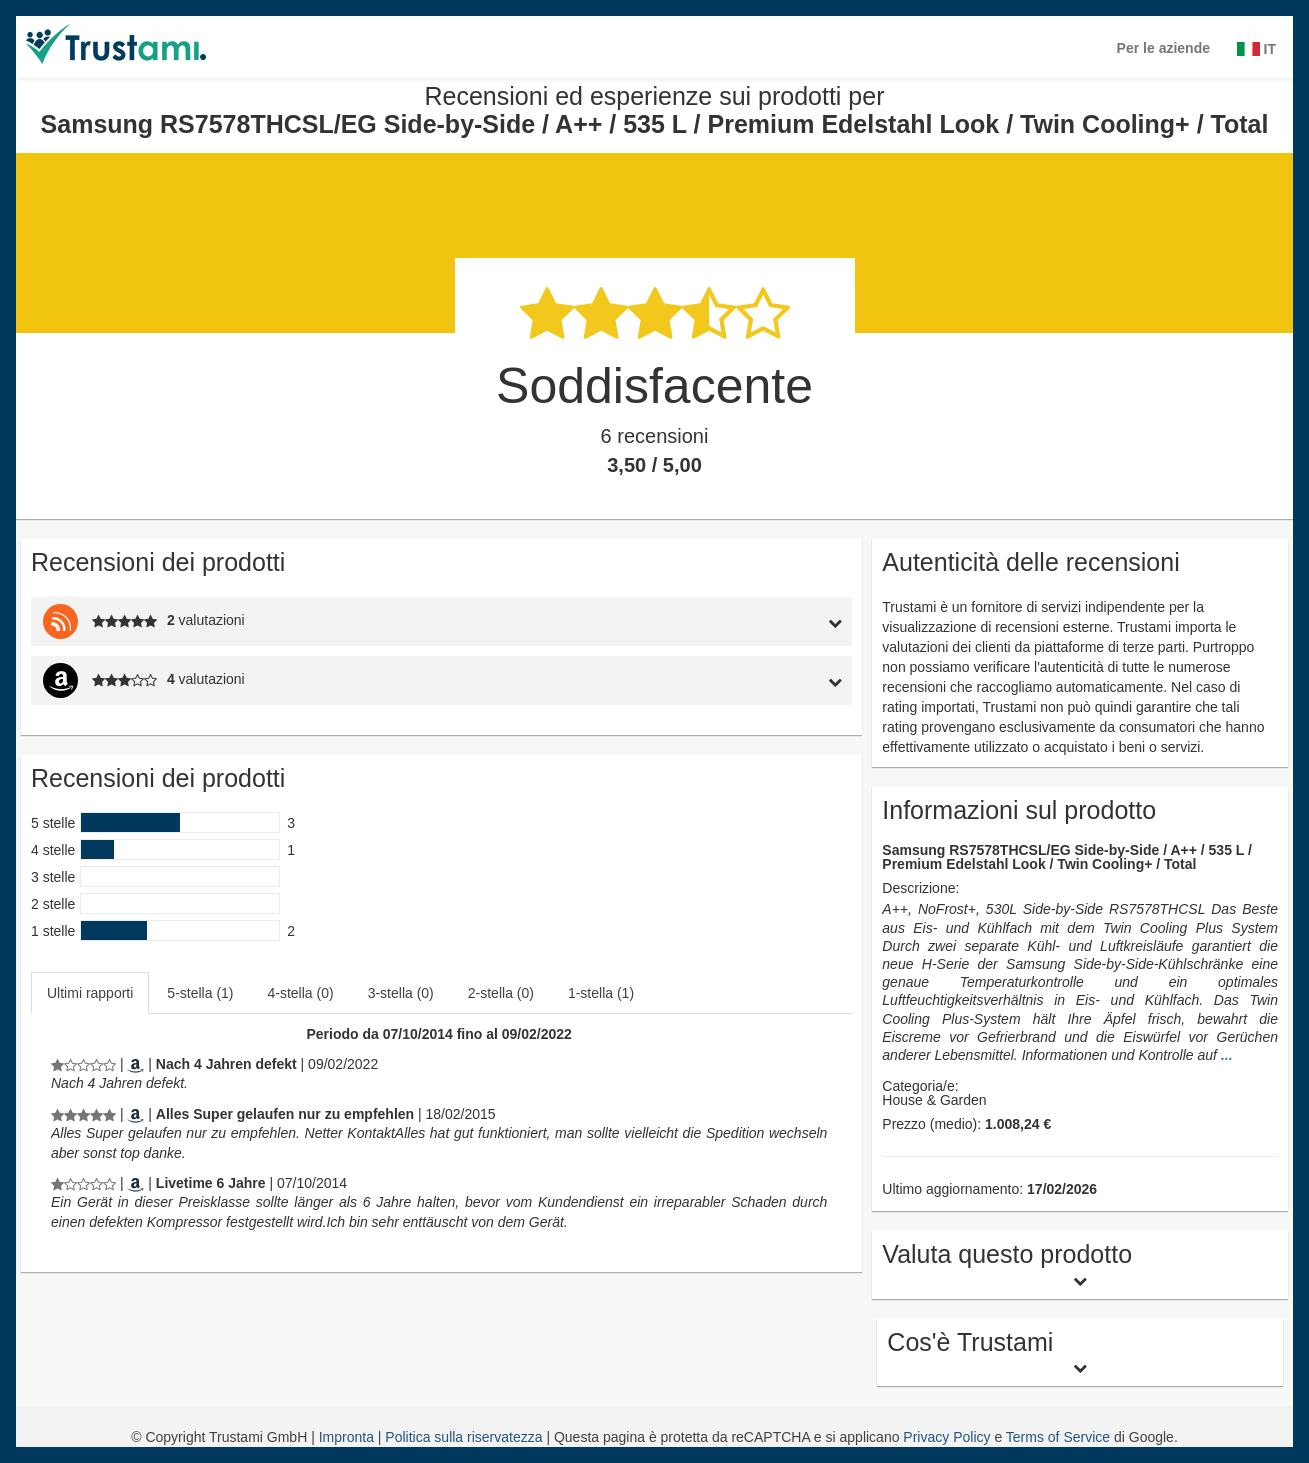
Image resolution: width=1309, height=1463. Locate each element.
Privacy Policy (946, 1437)
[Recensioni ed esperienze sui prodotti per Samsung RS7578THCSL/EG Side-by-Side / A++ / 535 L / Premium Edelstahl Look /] (83, 1064)
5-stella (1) (200, 993)
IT (1256, 49)
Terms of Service (1058, 1437)
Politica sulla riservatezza (465, 1437)
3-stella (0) (401, 993)
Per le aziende (1163, 48)
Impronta (348, 1437)
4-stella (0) (301, 993)
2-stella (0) (501, 993)
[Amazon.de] (135, 1064)
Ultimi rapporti (90, 993)
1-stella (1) (601, 993)
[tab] (745, 621)
